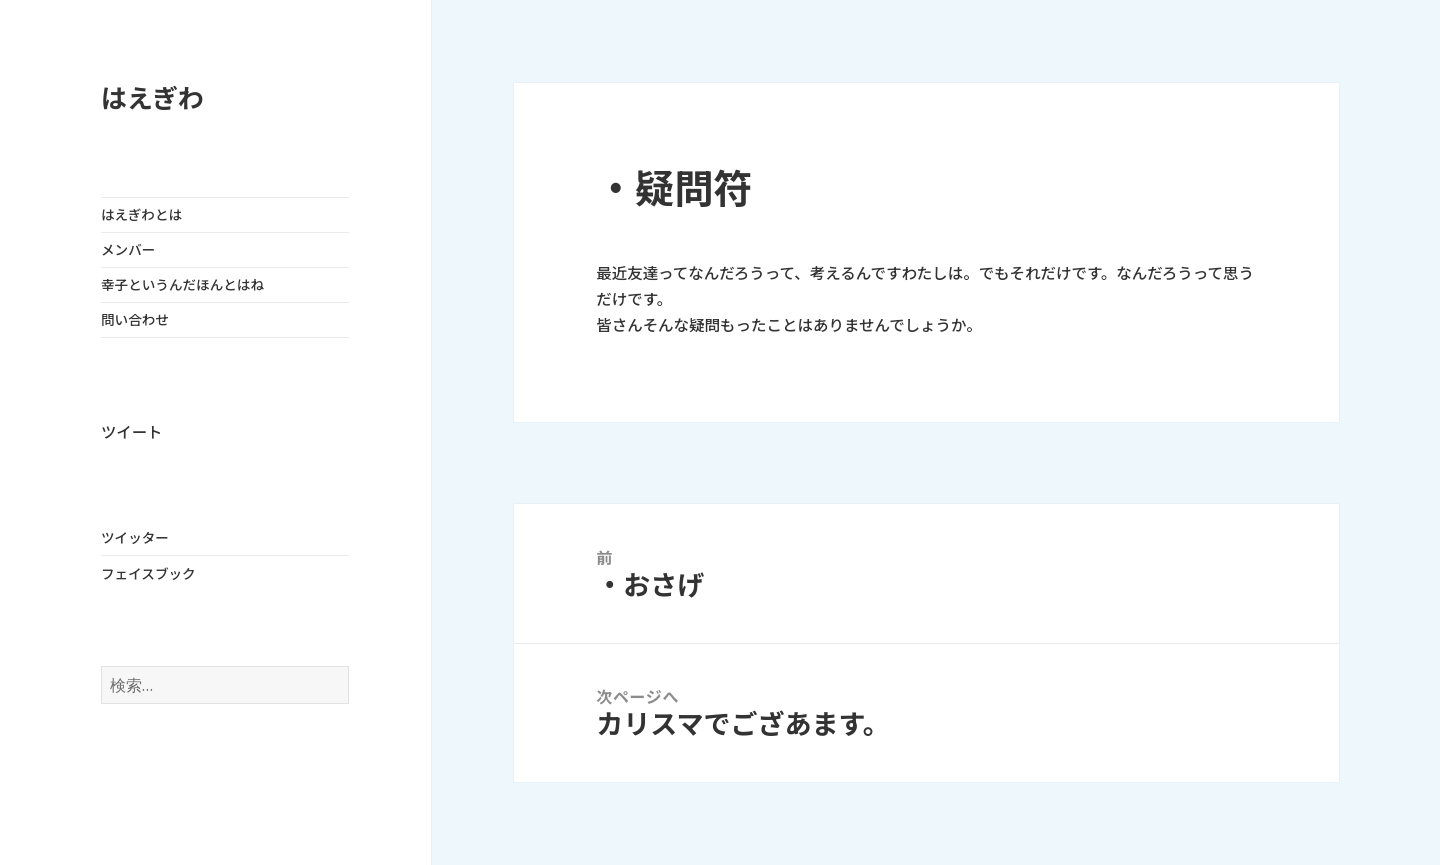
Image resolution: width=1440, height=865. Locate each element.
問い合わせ (135, 320)
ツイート (131, 432)
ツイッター (135, 538)
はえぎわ (152, 98)
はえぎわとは (141, 215)
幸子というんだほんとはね (182, 285)
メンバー (128, 250)
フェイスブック (148, 574)
